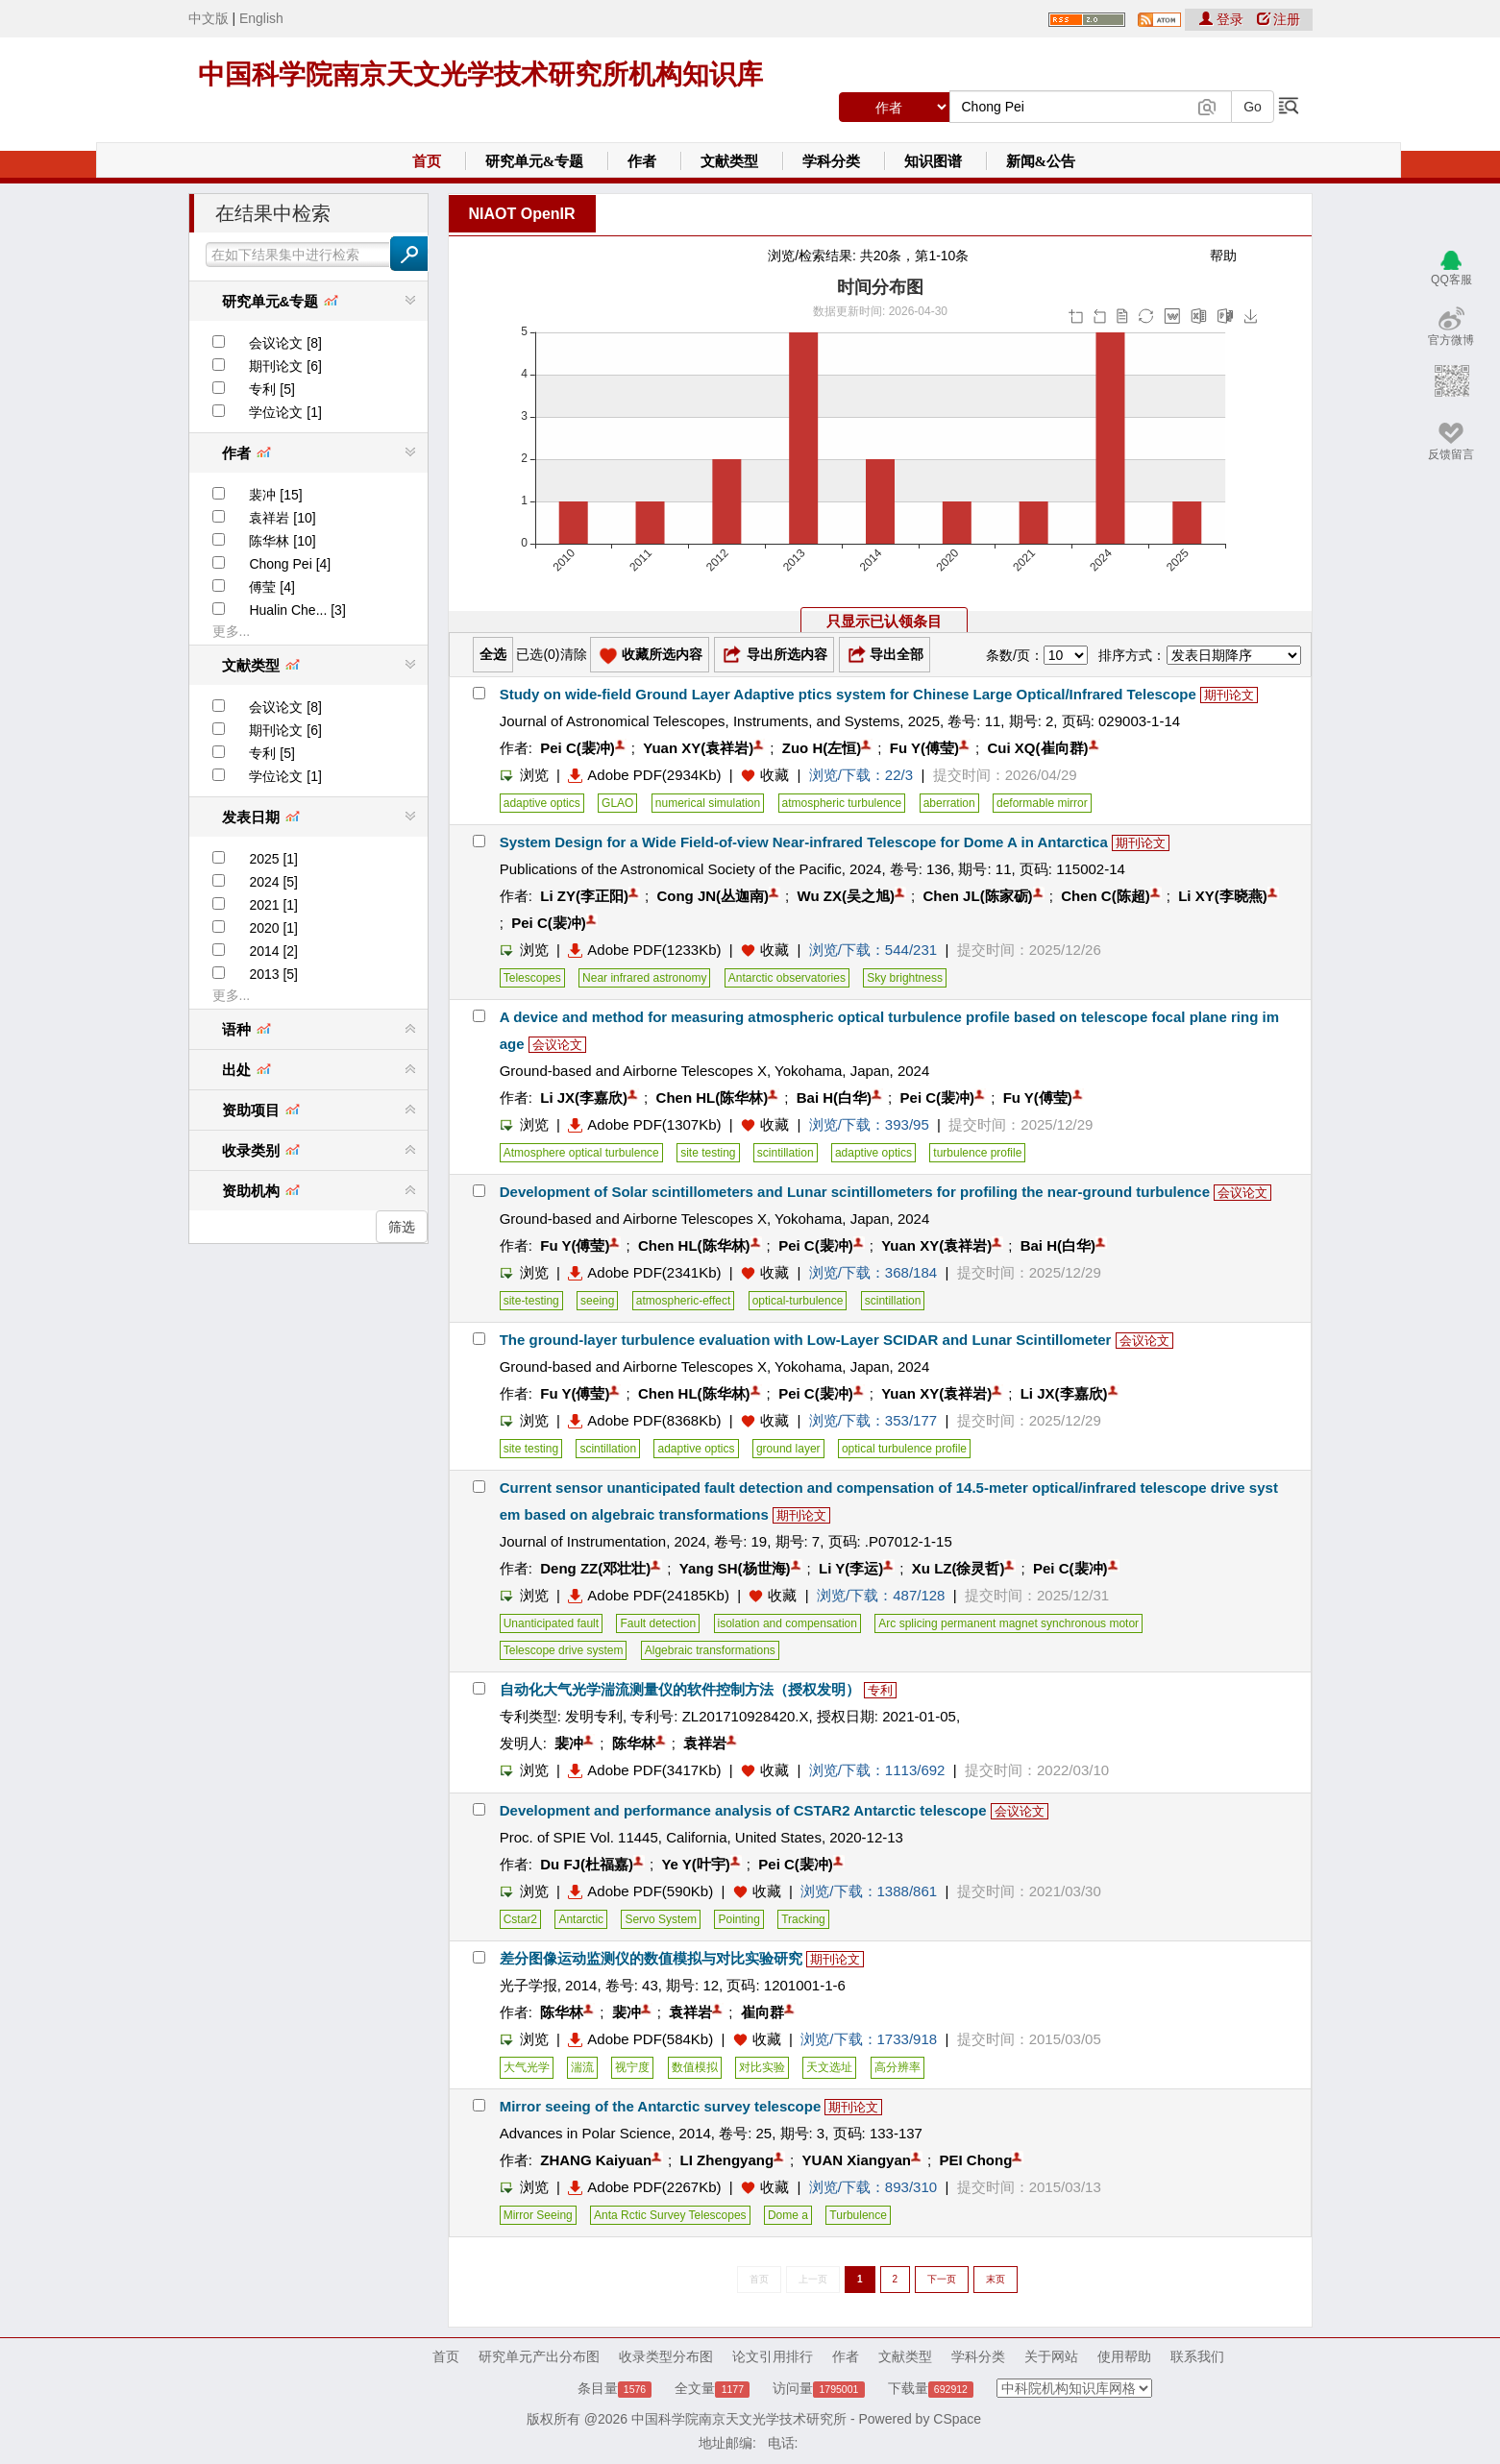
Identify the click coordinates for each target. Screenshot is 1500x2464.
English (261, 18)
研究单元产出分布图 (539, 2356)
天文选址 (829, 2067)
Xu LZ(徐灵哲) (958, 1568)
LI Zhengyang (727, 2160)
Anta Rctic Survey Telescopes (670, 2215)
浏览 (524, 775)
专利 (880, 1690)
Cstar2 (520, 1919)
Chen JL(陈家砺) (977, 896)
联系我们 (1197, 2356)
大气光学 (527, 2067)
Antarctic (580, 1919)
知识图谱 (933, 161)
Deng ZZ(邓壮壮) (595, 1568)
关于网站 (1051, 2356)
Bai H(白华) (834, 1097)
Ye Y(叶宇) (695, 1864)
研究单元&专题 (534, 161)
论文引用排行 (772, 2356)
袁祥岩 (704, 1743)
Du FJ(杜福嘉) (586, 1864)
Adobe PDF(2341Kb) (644, 1272)
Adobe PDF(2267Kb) (644, 2187)
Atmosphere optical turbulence (581, 1152)
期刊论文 (1229, 695)
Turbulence (858, 2215)
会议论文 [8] (285, 343)
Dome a (788, 2215)
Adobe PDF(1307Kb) (644, 1124)
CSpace (957, 2419)
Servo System (661, 1919)
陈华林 (633, 1743)
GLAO (617, 803)
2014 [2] (273, 951)
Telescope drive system (564, 1650)
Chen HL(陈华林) (712, 1097)
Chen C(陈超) (1105, 896)
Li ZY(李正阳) (584, 896)
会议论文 (557, 1044)
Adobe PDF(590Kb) (640, 1891)
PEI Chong (975, 2160)
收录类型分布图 (666, 2356)
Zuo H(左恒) (821, 748)
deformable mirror (1042, 803)
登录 (1223, 19)
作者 (641, 161)
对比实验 (762, 2067)
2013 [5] (273, 974)
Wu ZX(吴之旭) (846, 896)
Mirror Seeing (538, 2215)
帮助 (1223, 255)
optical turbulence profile (904, 1448)
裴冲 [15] (275, 494)
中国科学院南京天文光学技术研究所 (739, 2419)
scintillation (785, 1152)
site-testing (531, 1300)
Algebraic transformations (710, 1650)
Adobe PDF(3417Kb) (644, 1770)
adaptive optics (542, 803)
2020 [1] (273, 928)
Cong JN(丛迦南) (712, 896)
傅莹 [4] (271, 587)
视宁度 (632, 2067)
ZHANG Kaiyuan (596, 2160)
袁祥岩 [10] (282, 517)
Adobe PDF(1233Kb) (644, 949)
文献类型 (729, 161)
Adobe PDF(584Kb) (640, 2039)
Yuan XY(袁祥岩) (698, 748)
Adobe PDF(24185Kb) (648, 1595)
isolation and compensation (787, 1623)
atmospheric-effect (683, 1300)
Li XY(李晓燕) (1222, 896)
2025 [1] (273, 858)
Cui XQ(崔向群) (1038, 748)
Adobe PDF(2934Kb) (644, 775)
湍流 (582, 2067)
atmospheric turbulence (842, 803)
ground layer (788, 1448)
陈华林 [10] (282, 541)
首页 (426, 161)
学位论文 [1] (285, 412)
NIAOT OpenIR (522, 214)
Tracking (803, 1919)
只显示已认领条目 (884, 621)
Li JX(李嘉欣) (583, 1097)
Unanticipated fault (551, 1623)
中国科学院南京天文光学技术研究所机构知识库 (480, 74)
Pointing (738, 1919)
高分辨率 (897, 2067)
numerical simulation (707, 803)
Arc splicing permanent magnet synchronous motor (1008, 1623)
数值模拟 (695, 2067)
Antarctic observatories (787, 978)
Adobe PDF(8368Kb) (644, 1420)
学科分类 (831, 161)
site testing (707, 1152)
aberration (949, 803)
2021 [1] (273, 905)
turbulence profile (977, 1152)
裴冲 (568, 1743)
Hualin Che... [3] (297, 610)
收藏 (774, 775)
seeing (597, 1300)
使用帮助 (1124, 2356)
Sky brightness (905, 978)
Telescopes (532, 978)
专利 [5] (271, 389)
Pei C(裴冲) (577, 748)
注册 (1279, 19)
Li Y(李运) (851, 1568)
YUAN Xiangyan (856, 2160)
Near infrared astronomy (644, 978)
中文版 (208, 18)
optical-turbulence (798, 1300)
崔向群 (762, 2012)
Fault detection (658, 1623)
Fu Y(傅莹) (924, 748)
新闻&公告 (1041, 161)
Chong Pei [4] (290, 564)
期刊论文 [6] (285, 366)
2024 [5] (273, 882)
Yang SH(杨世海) (735, 1568)
